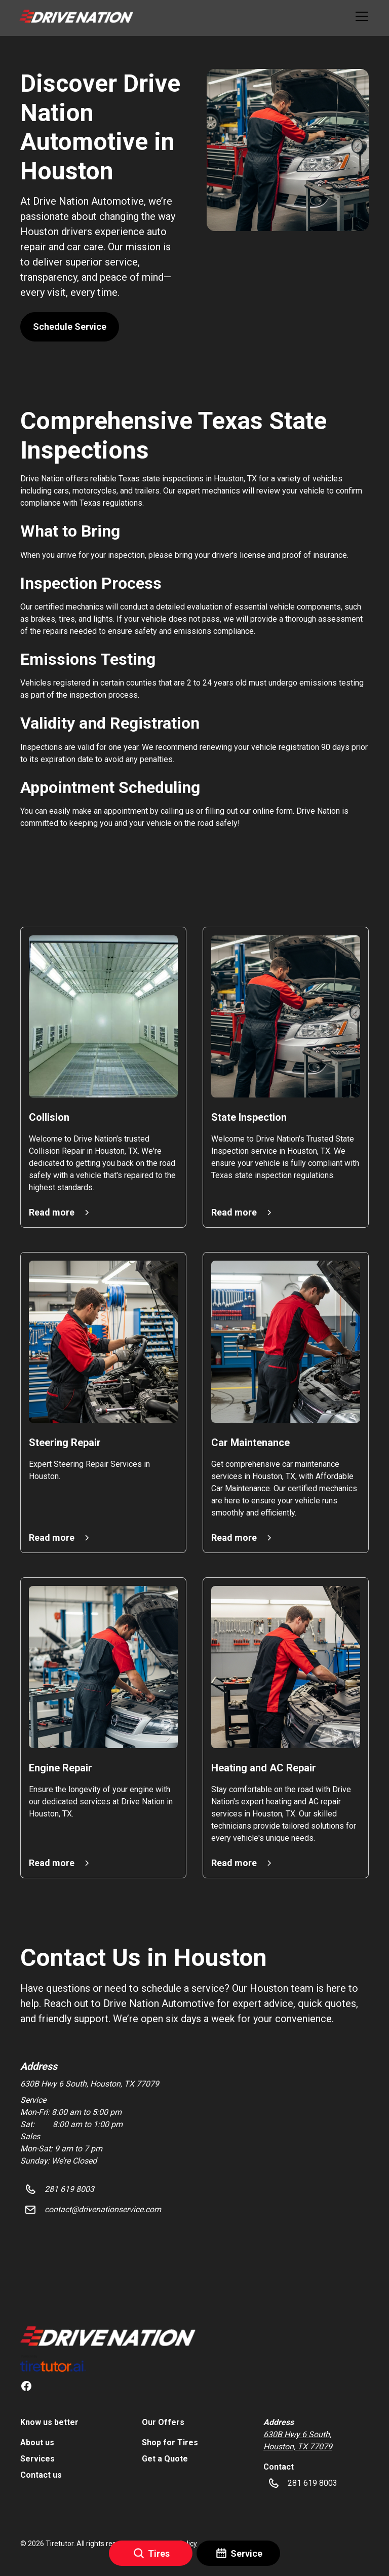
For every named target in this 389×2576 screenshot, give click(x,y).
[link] (108, 2336)
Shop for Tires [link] (170, 2442)
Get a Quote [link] (165, 2459)
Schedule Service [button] (69, 326)
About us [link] (37, 2442)
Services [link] (37, 2459)
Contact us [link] (41, 2475)
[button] (76, 16)
